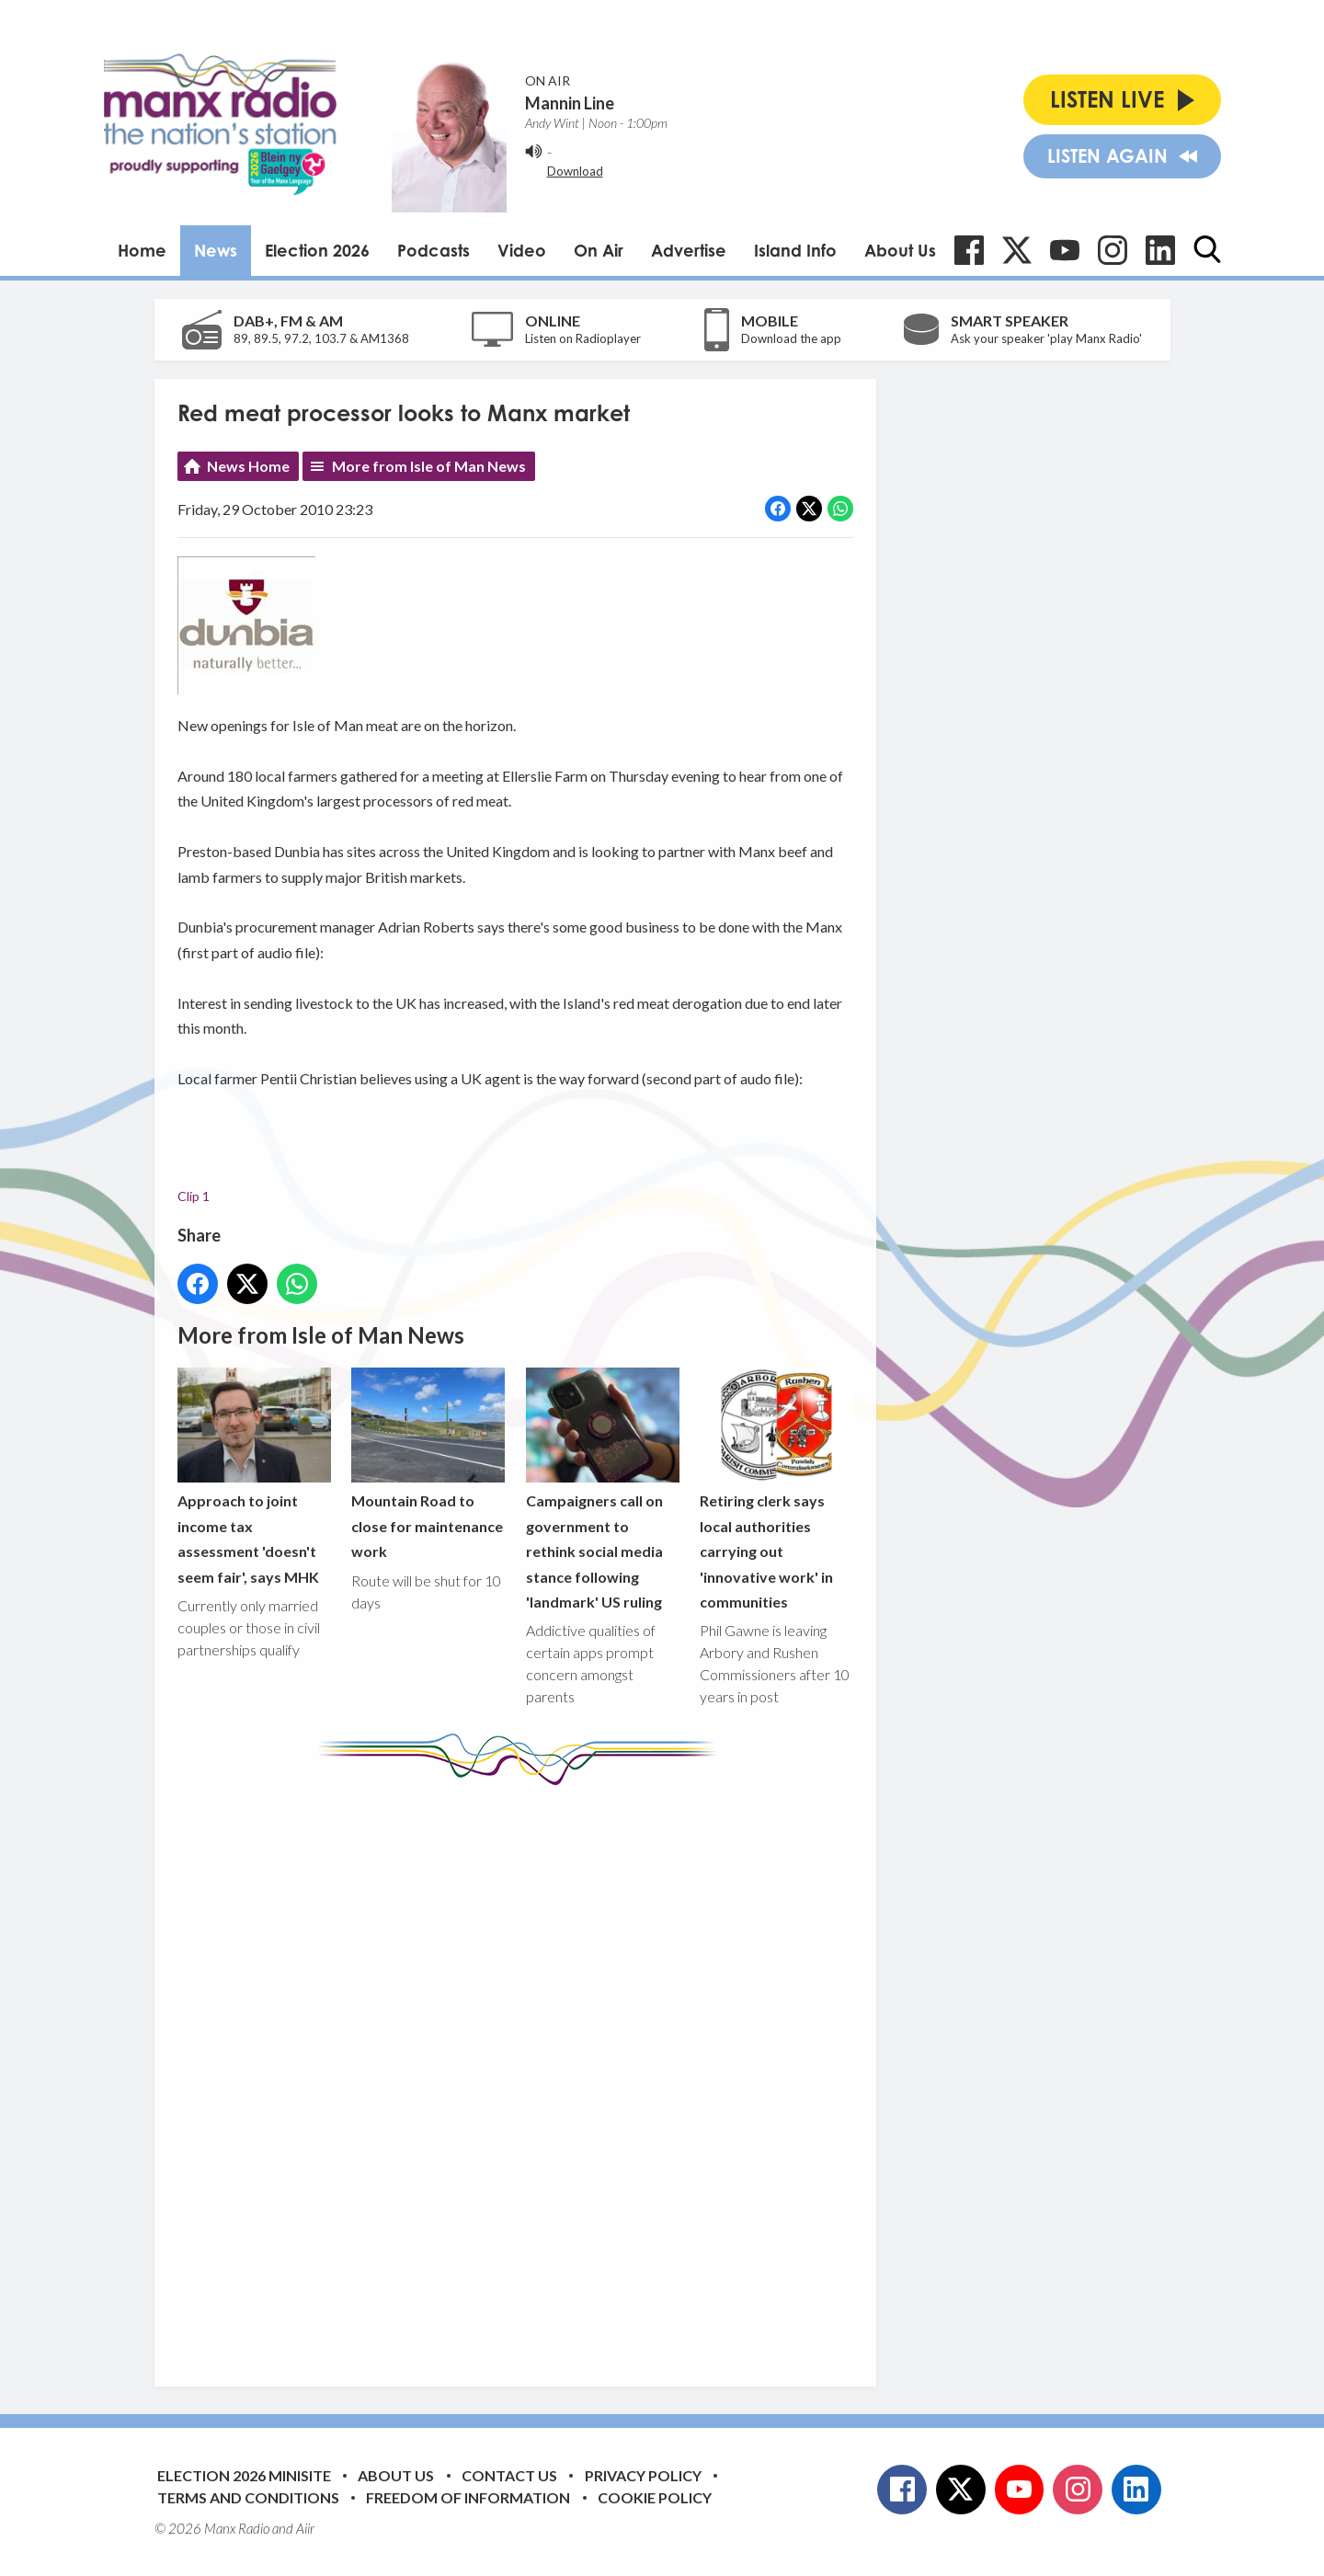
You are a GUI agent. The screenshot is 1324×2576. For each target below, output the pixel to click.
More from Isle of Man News (429, 466)
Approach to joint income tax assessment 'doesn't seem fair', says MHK (254, 1477)
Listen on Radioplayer (583, 338)
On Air (598, 250)
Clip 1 (193, 1195)
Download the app (791, 338)
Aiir (305, 2528)
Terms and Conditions (248, 2497)
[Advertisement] (522, 2072)
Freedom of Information (468, 2497)
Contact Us (509, 2475)
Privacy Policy (643, 2475)
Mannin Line (569, 103)
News (215, 250)
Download (575, 171)
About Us (900, 250)
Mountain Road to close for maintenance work (428, 1464)
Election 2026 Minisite (244, 2475)
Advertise (688, 250)
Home (142, 250)
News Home (248, 466)
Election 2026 (317, 250)
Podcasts (433, 250)
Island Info (795, 250)
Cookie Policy (655, 2497)
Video (521, 250)
